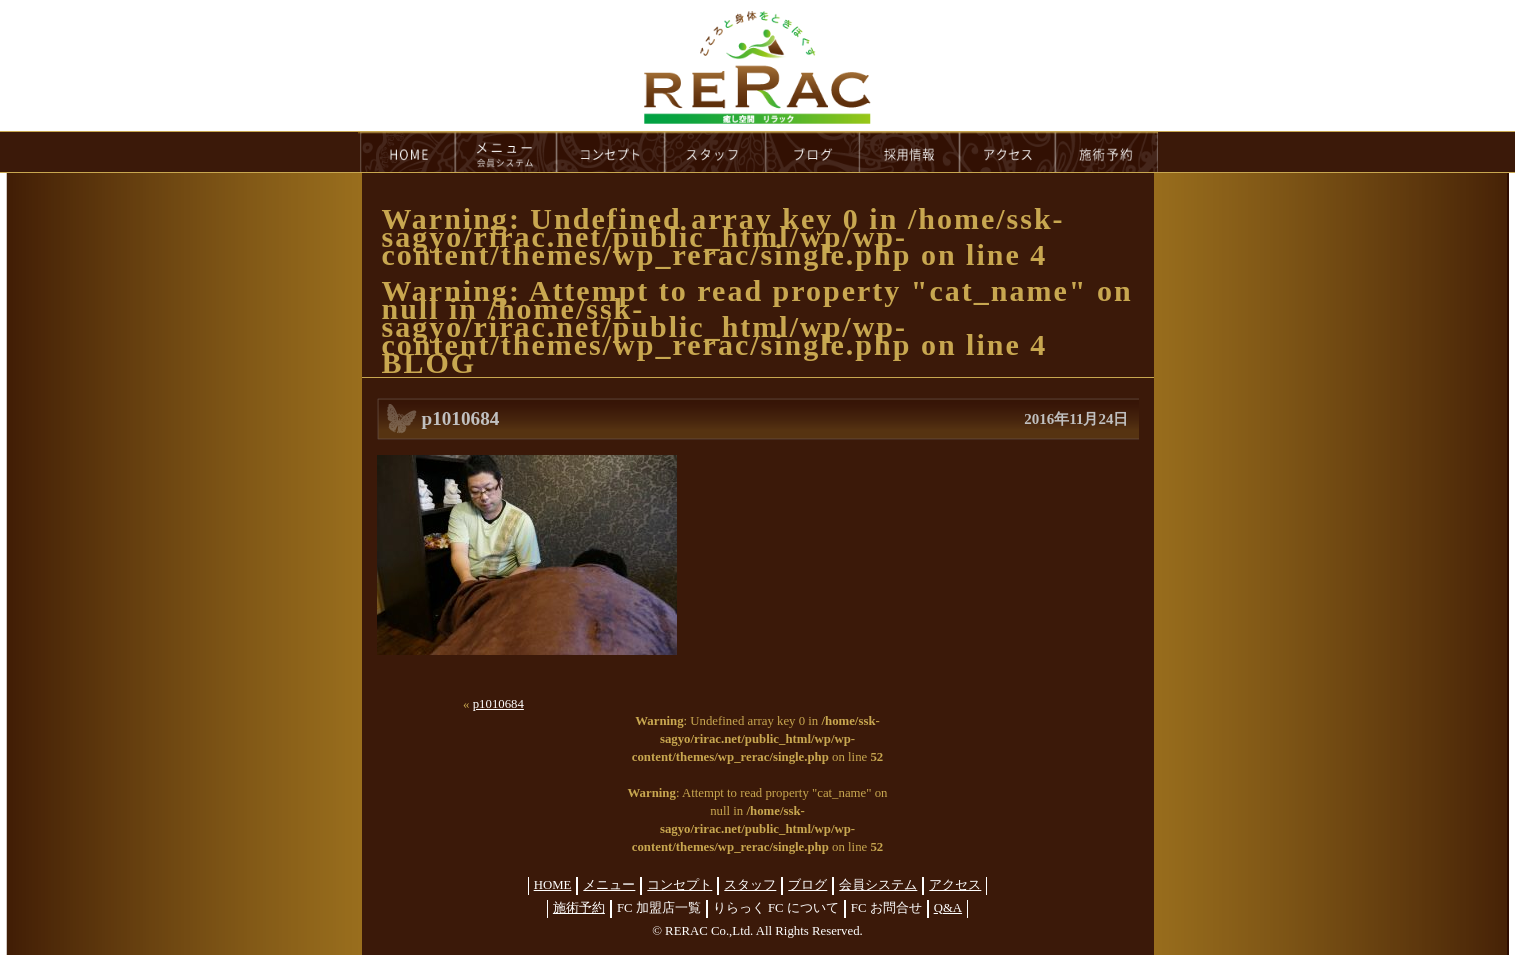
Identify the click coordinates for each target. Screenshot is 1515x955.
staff (715, 152)
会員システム (878, 885)
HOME (407, 152)
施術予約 (579, 908)
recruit (910, 152)
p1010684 (498, 704)
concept (611, 152)
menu (506, 152)
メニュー (609, 885)
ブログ (807, 885)
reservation (1107, 152)
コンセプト (679, 885)
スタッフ (750, 885)
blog (813, 152)
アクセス (955, 885)
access (1008, 152)
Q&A (948, 908)
